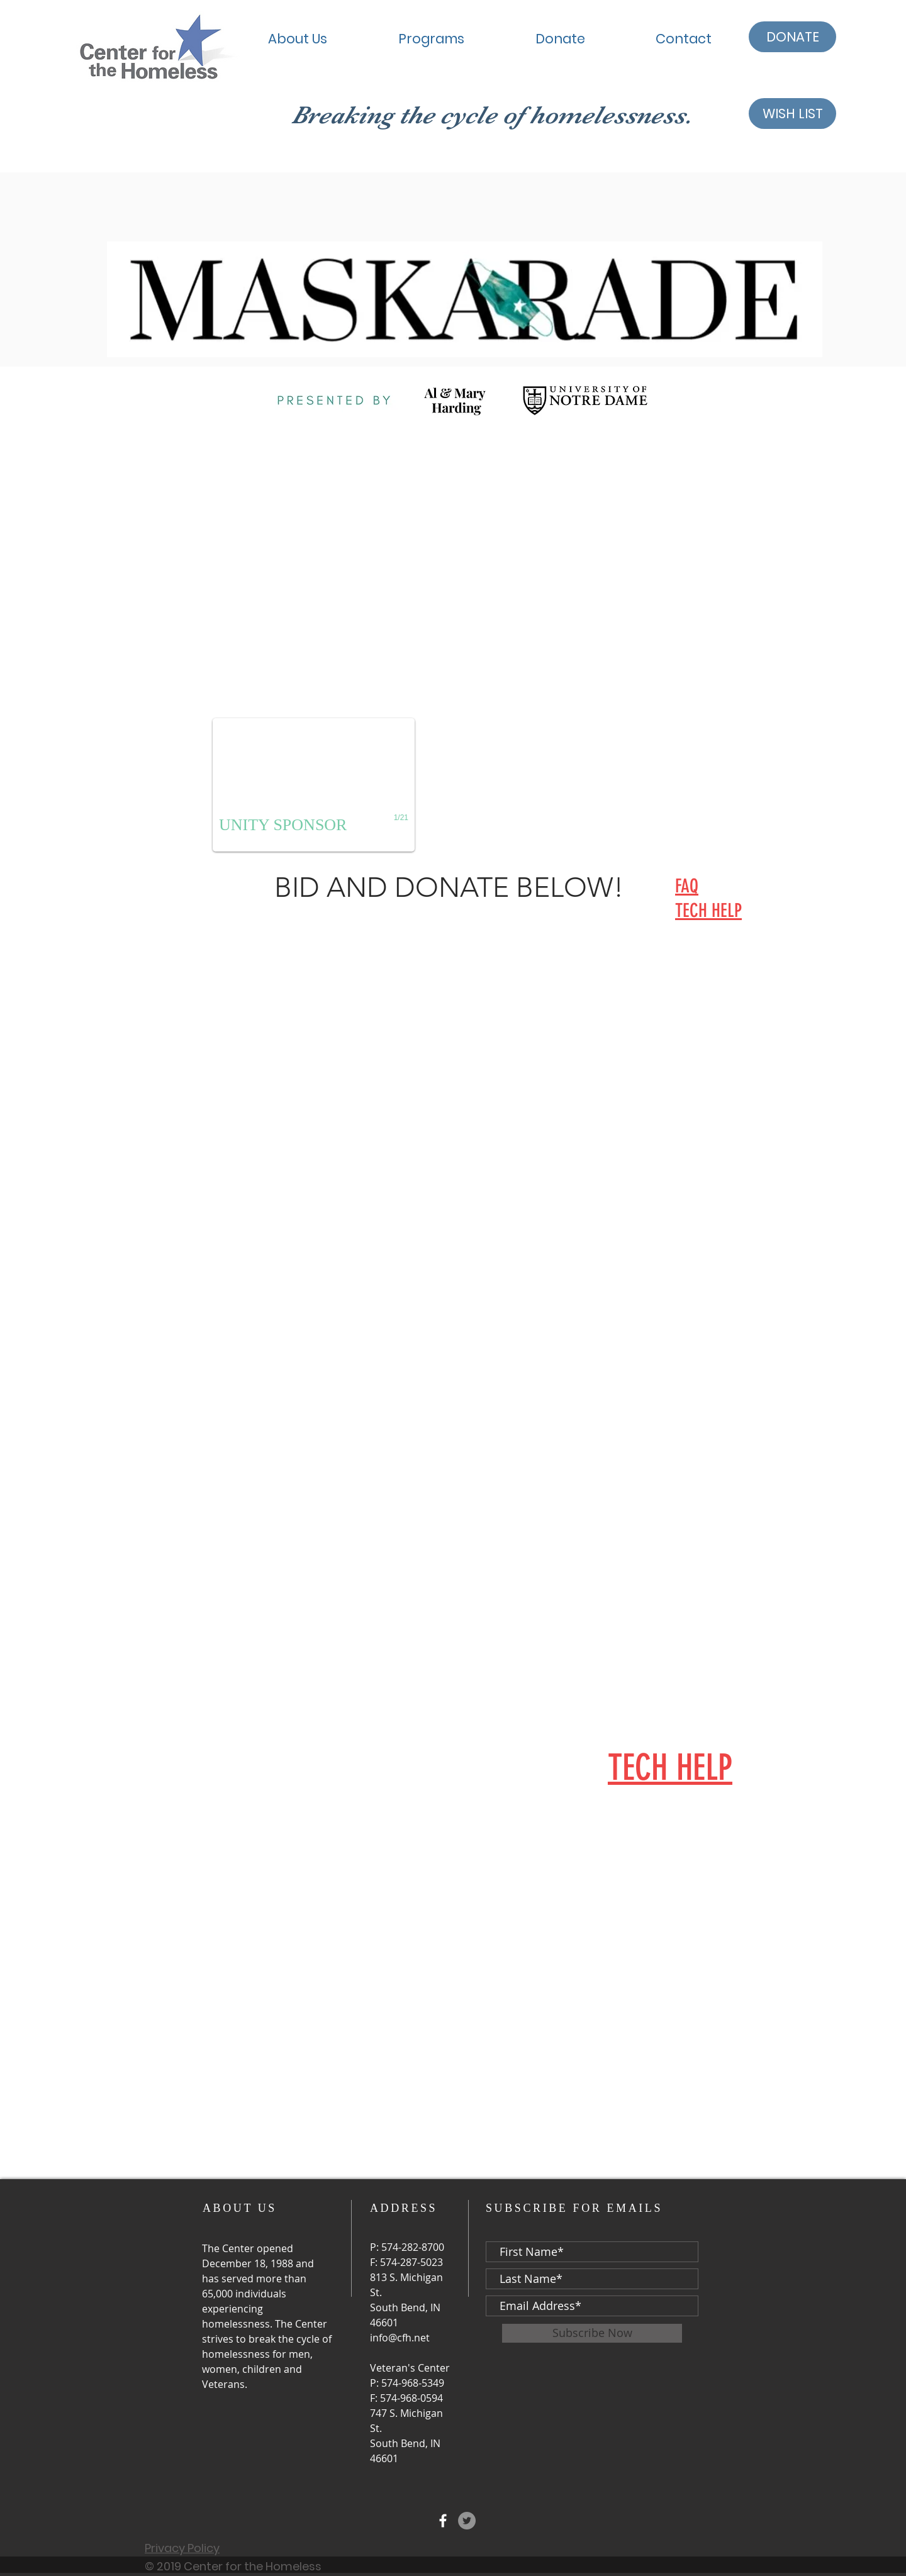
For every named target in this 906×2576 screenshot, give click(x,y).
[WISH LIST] (792, 113)
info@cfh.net (400, 2338)
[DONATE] (792, 36)
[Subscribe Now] (592, 2333)
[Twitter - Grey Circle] (467, 2520)
